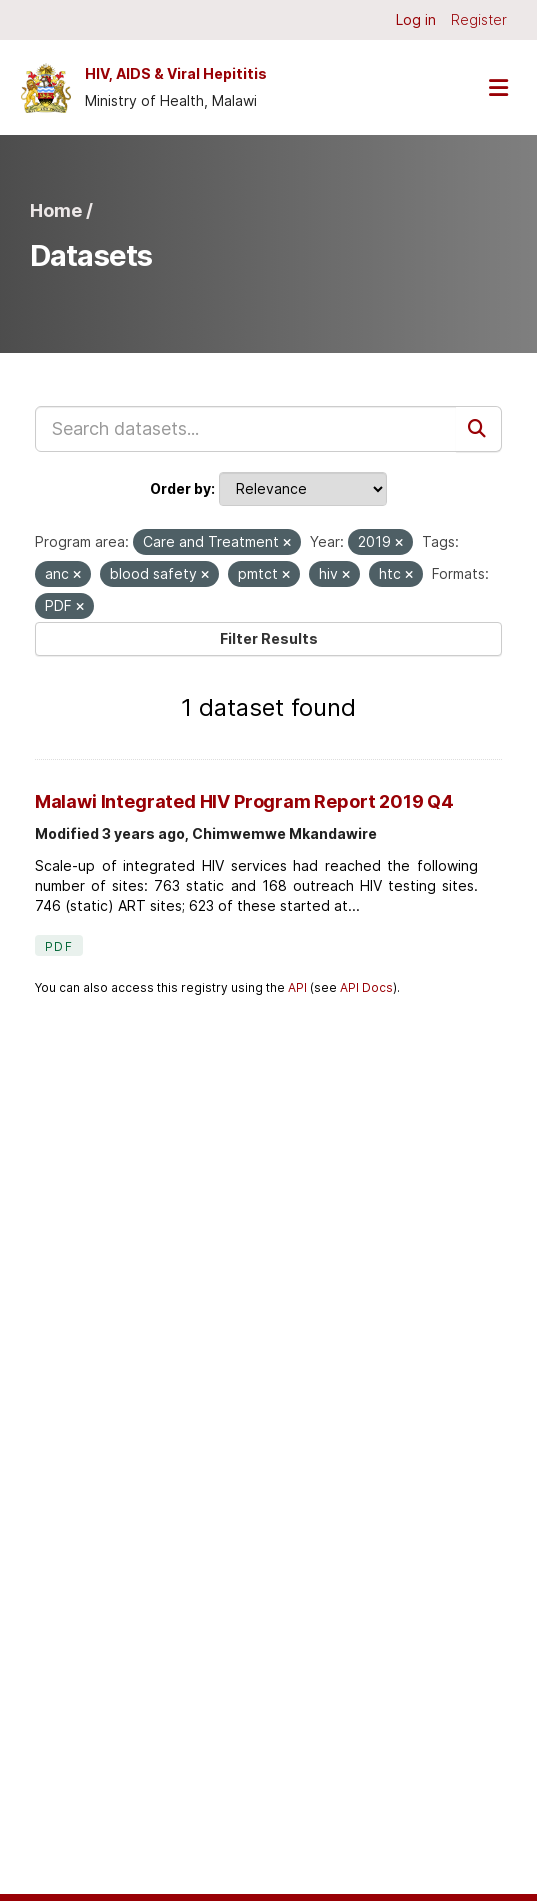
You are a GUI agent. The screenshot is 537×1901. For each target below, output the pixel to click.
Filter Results (269, 638)
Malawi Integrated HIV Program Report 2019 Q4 (244, 801)
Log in (416, 19)
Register (479, 19)
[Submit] (479, 429)
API (297, 987)
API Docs (366, 987)
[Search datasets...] (246, 429)
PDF (59, 946)
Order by (180, 488)
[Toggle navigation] (498, 87)
